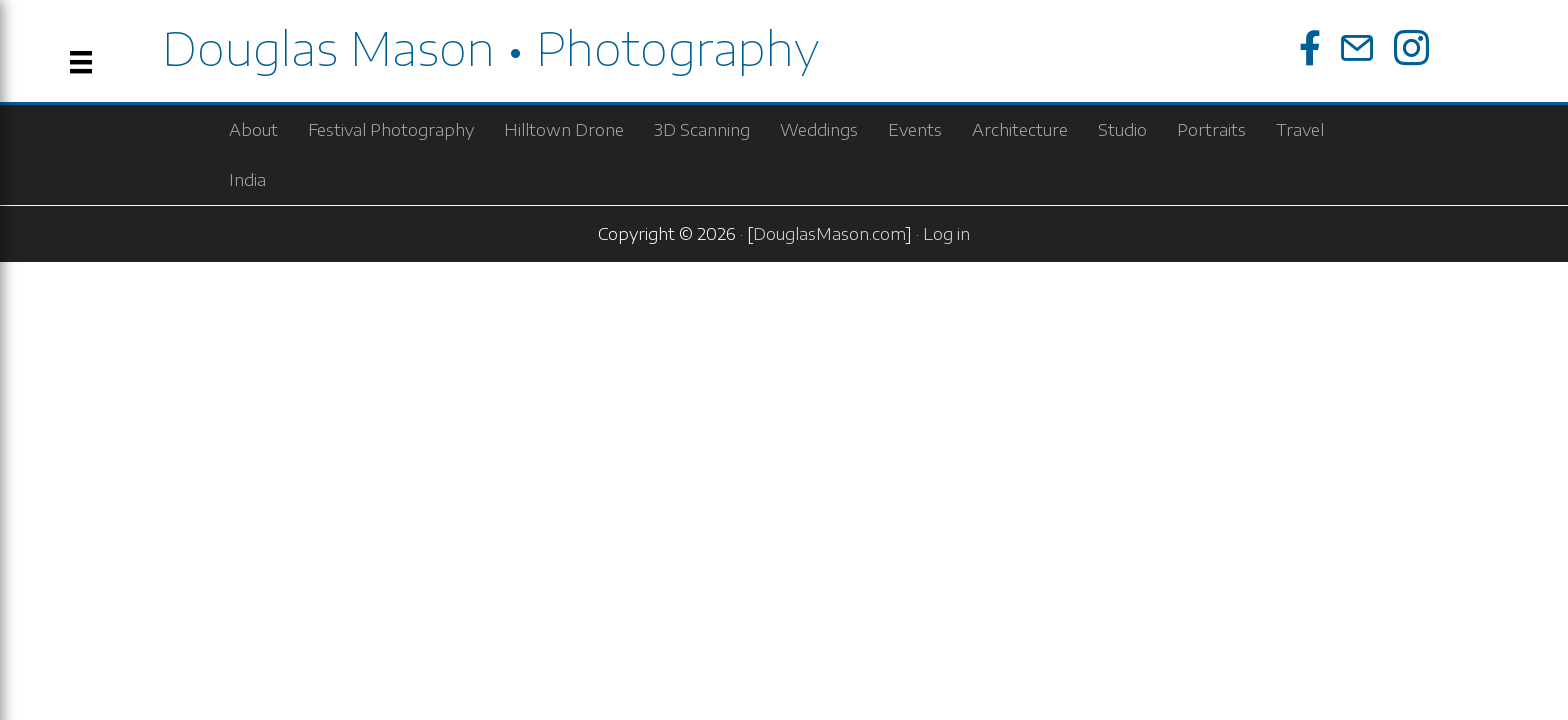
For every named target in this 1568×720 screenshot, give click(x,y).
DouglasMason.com (829, 234)
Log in (946, 234)
